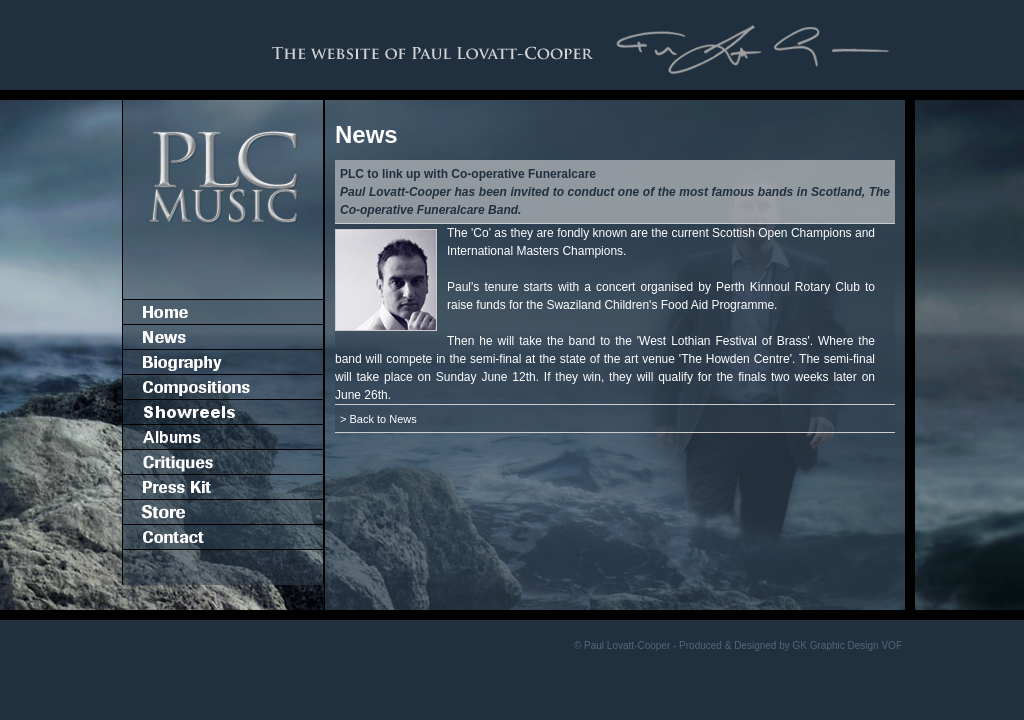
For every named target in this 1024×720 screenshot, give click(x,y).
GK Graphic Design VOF (847, 645)
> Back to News (378, 419)
